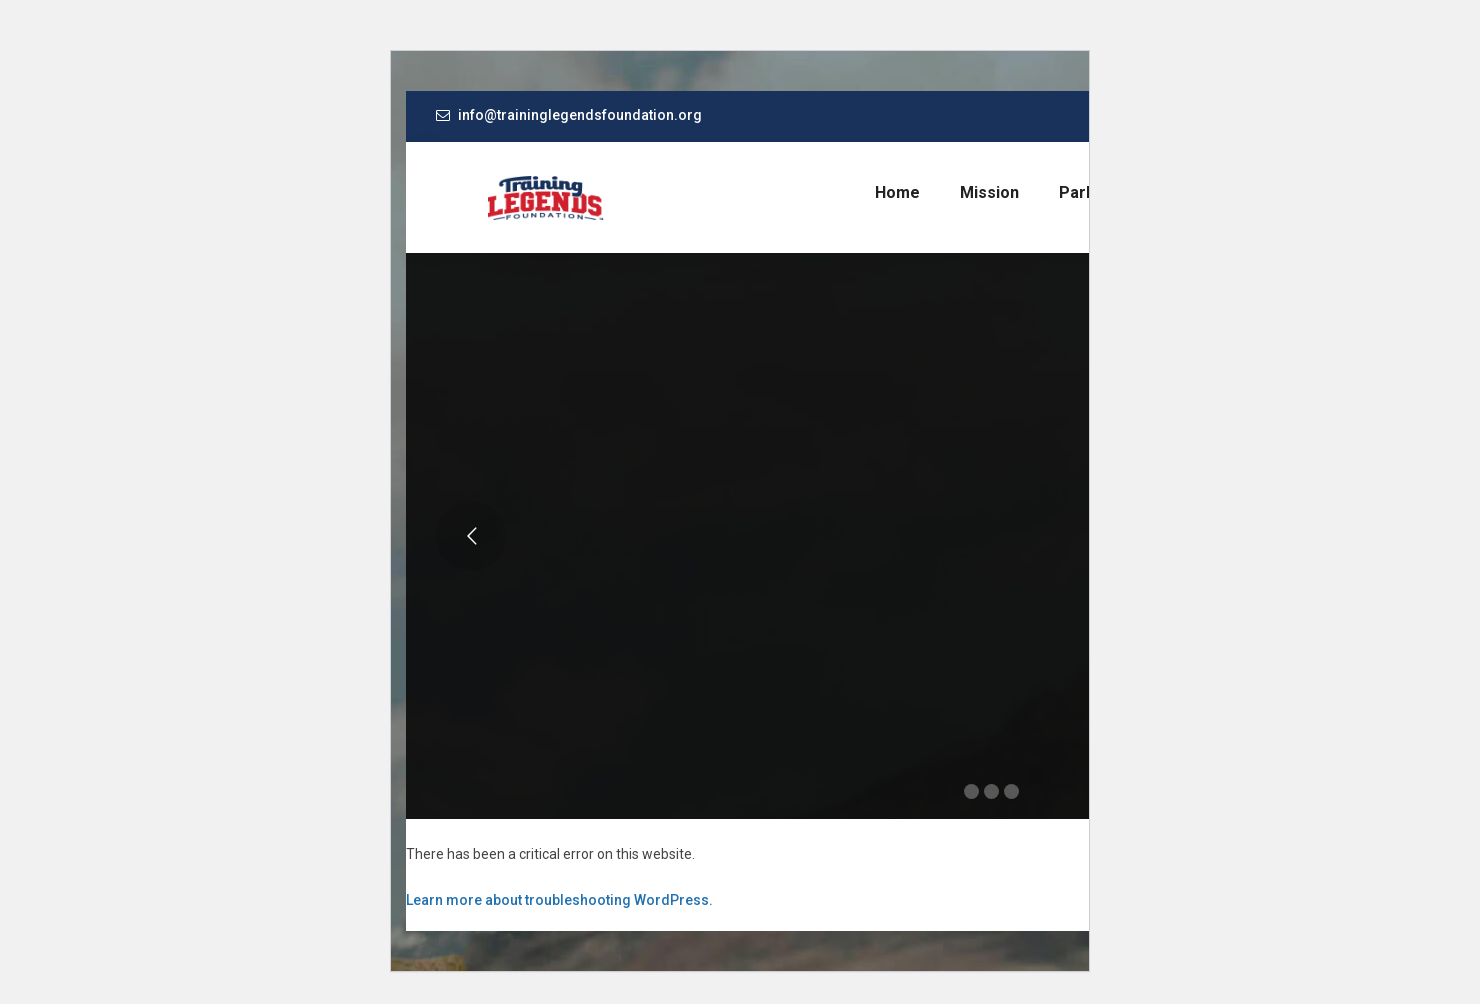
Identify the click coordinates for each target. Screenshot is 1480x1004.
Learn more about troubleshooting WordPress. (559, 900)
